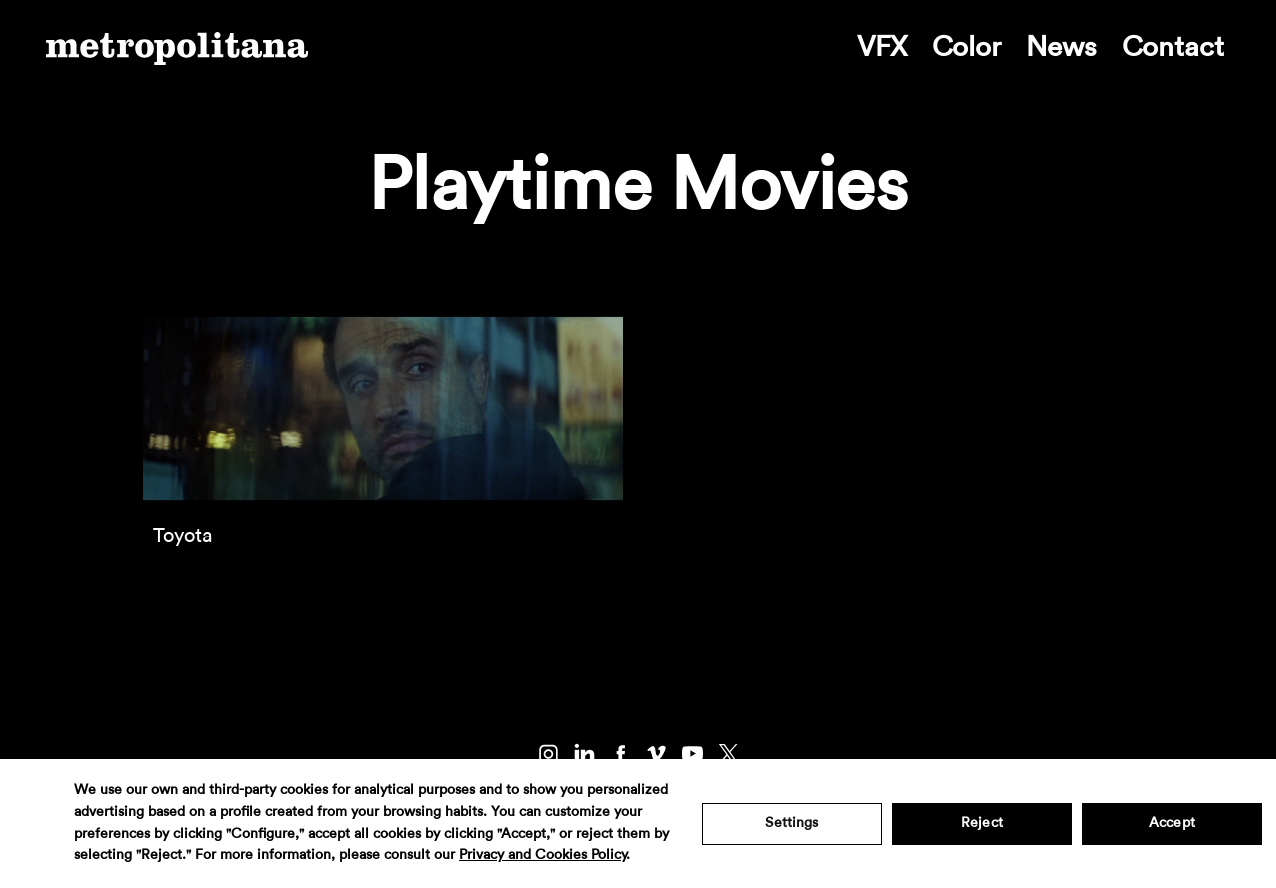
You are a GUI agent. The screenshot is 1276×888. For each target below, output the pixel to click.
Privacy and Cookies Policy (542, 855)
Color (966, 47)
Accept (1172, 823)
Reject (982, 823)
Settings (791, 823)
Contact (1173, 47)
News (1061, 47)
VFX (882, 47)
